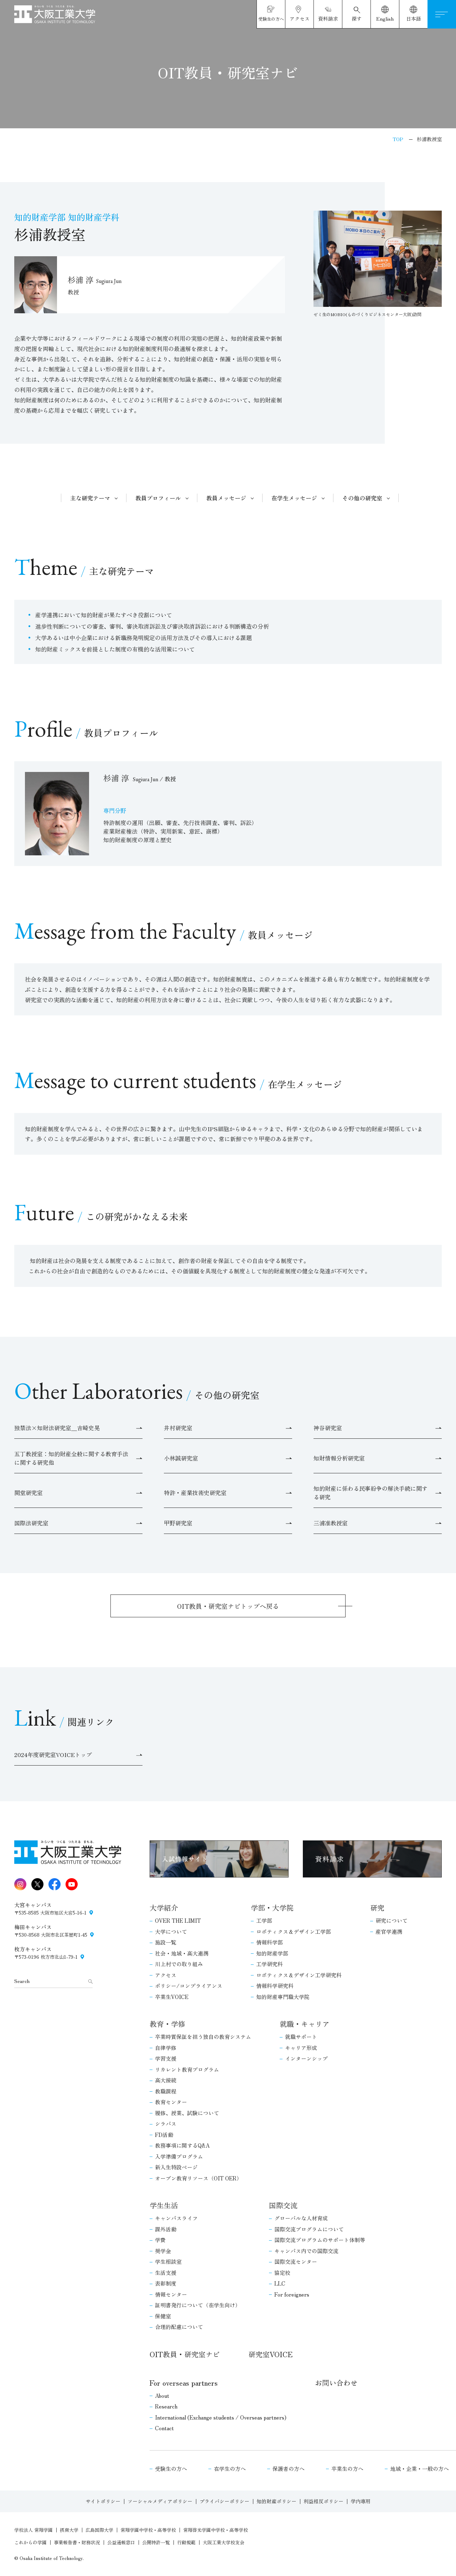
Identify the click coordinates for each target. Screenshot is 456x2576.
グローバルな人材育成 (301, 2218)
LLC (279, 2283)
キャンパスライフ (176, 2218)
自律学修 (165, 2047)
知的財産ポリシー (276, 2501)
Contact (164, 2428)
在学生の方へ (230, 2468)
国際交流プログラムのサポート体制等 (319, 2239)
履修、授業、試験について (187, 2113)
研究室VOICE (270, 2354)
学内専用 (360, 2501)
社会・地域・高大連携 (181, 1953)
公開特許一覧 (156, 2542)
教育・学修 (167, 2024)
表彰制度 (165, 2283)
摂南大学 (69, 2529)
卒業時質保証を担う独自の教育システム (203, 2036)
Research (166, 2406)
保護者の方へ (289, 2468)
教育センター (171, 2102)
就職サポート (301, 2036)
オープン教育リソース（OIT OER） (198, 2178)
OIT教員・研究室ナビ (185, 2354)
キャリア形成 (301, 2047)
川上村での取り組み (179, 1964)
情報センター (171, 2294)
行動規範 (186, 2542)
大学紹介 (164, 1907)
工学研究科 (269, 1964)
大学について (171, 1931)
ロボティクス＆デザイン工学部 (293, 1931)
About (162, 2395)
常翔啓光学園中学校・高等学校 (215, 2529)
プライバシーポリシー (224, 2501)
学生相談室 (168, 2261)
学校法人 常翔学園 (33, 2529)
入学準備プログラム (179, 2156)
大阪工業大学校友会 (223, 2542)
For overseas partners (184, 2382)
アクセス (165, 1975)
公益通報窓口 (121, 2542)
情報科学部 (269, 1942)
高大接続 (165, 2080)
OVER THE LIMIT (178, 1920)
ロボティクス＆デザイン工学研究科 (299, 1975)
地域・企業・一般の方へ (419, 2468)
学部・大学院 (272, 1907)
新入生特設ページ (176, 2167)
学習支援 (165, 2058)
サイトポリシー (103, 2501)
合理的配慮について (179, 2326)
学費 (160, 2239)
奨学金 (163, 2251)
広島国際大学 (99, 2529)
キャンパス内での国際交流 (306, 2251)
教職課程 (165, 2091)
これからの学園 (30, 2542)
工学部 (264, 1920)
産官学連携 (388, 1931)
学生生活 (164, 2205)
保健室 (163, 2316)
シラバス (165, 2123)
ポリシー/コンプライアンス (188, 1985)
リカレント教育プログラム (187, 2069)
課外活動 (165, 2229)
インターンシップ (306, 2058)
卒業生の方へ (347, 2468)
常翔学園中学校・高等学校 (148, 2529)
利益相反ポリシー (323, 2501)
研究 (377, 1907)
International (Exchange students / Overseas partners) (220, 2417)
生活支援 (165, 2272)
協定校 (282, 2272)
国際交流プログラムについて (309, 2229)
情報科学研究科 (275, 1985)
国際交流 (283, 2205)
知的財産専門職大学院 (283, 1996)
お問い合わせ (336, 2382)
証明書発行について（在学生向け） (197, 2305)
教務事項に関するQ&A (182, 2145)
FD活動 (164, 2134)
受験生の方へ (171, 2468)
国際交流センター (295, 2261)
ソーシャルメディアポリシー (160, 2501)
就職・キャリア (305, 2024)
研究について (391, 1920)
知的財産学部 (272, 1953)
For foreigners (291, 2294)
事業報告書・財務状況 (77, 2542)
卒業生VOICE (171, 1996)
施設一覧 (165, 1942)
